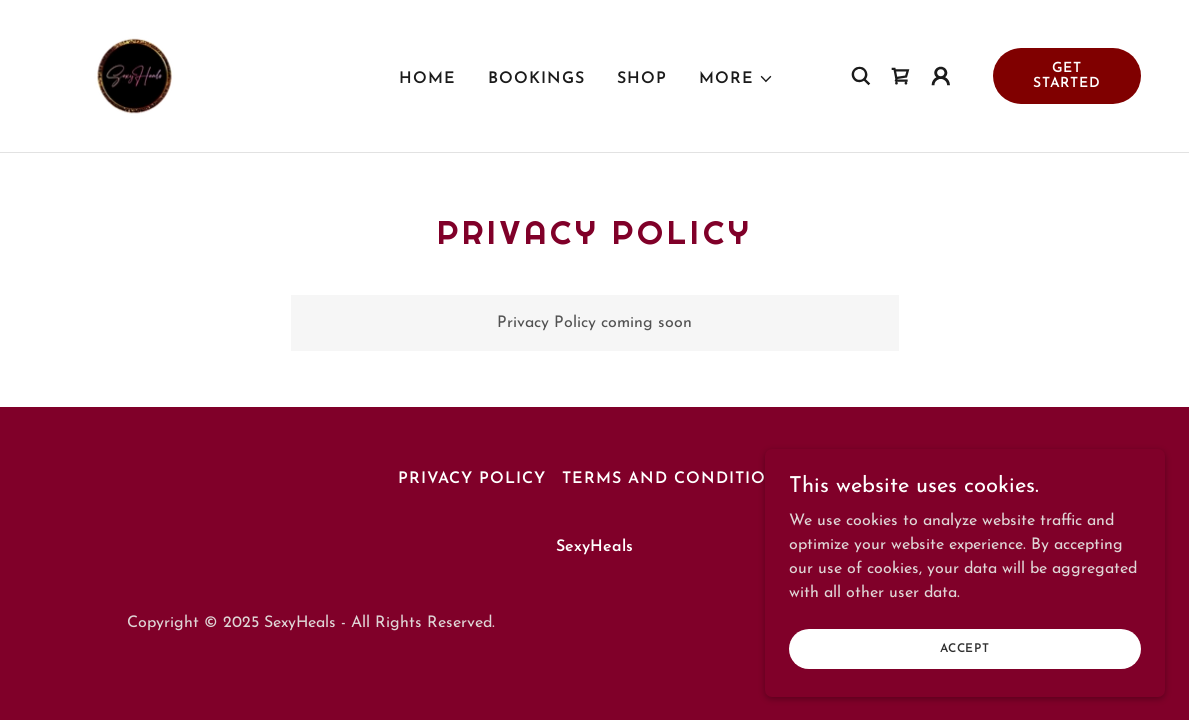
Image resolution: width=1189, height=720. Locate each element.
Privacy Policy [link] (472, 479)
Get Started (1067, 76)
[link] (134, 75)
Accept (965, 648)
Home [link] (427, 79)
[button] (736, 79)
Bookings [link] (536, 79)
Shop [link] (642, 79)
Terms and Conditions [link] (676, 479)
